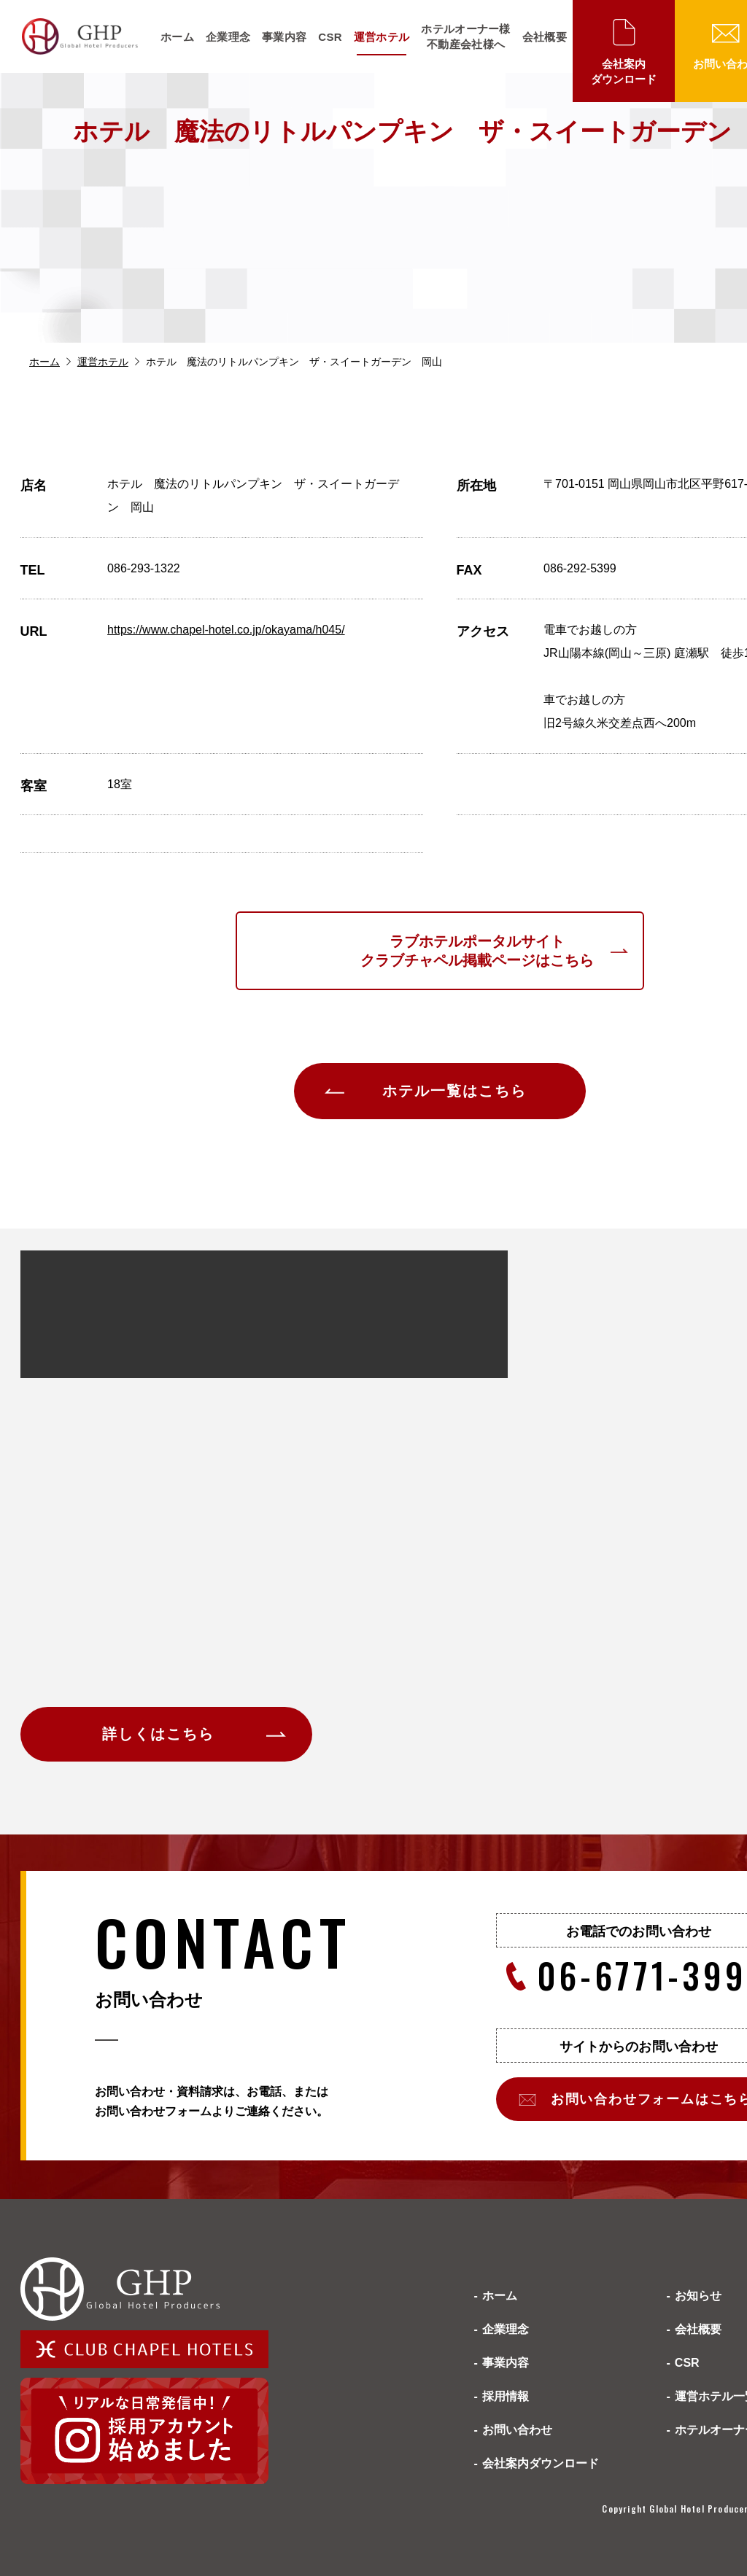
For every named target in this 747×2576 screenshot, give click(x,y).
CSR (330, 37)
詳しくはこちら (158, 1734)
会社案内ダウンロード (624, 71)
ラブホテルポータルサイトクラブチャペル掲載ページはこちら (477, 950)
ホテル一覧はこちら (454, 1091)
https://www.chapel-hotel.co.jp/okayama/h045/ (226, 629)
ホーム (177, 37)
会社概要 (544, 37)
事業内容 (284, 37)
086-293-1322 (143, 568)
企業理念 (228, 37)
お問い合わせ (517, 2430)
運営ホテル (382, 37)
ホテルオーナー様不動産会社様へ (465, 36)
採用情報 (505, 2396)
